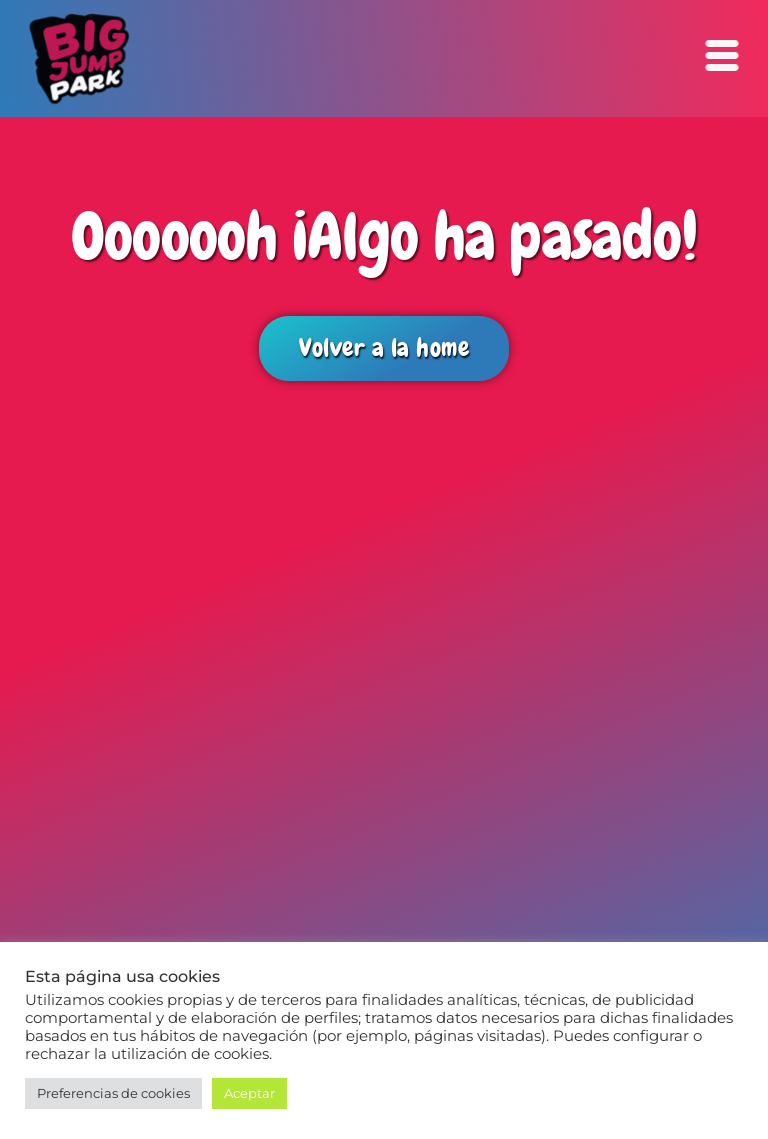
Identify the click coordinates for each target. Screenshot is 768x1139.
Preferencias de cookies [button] (113, 1093)
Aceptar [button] (249, 1093)
